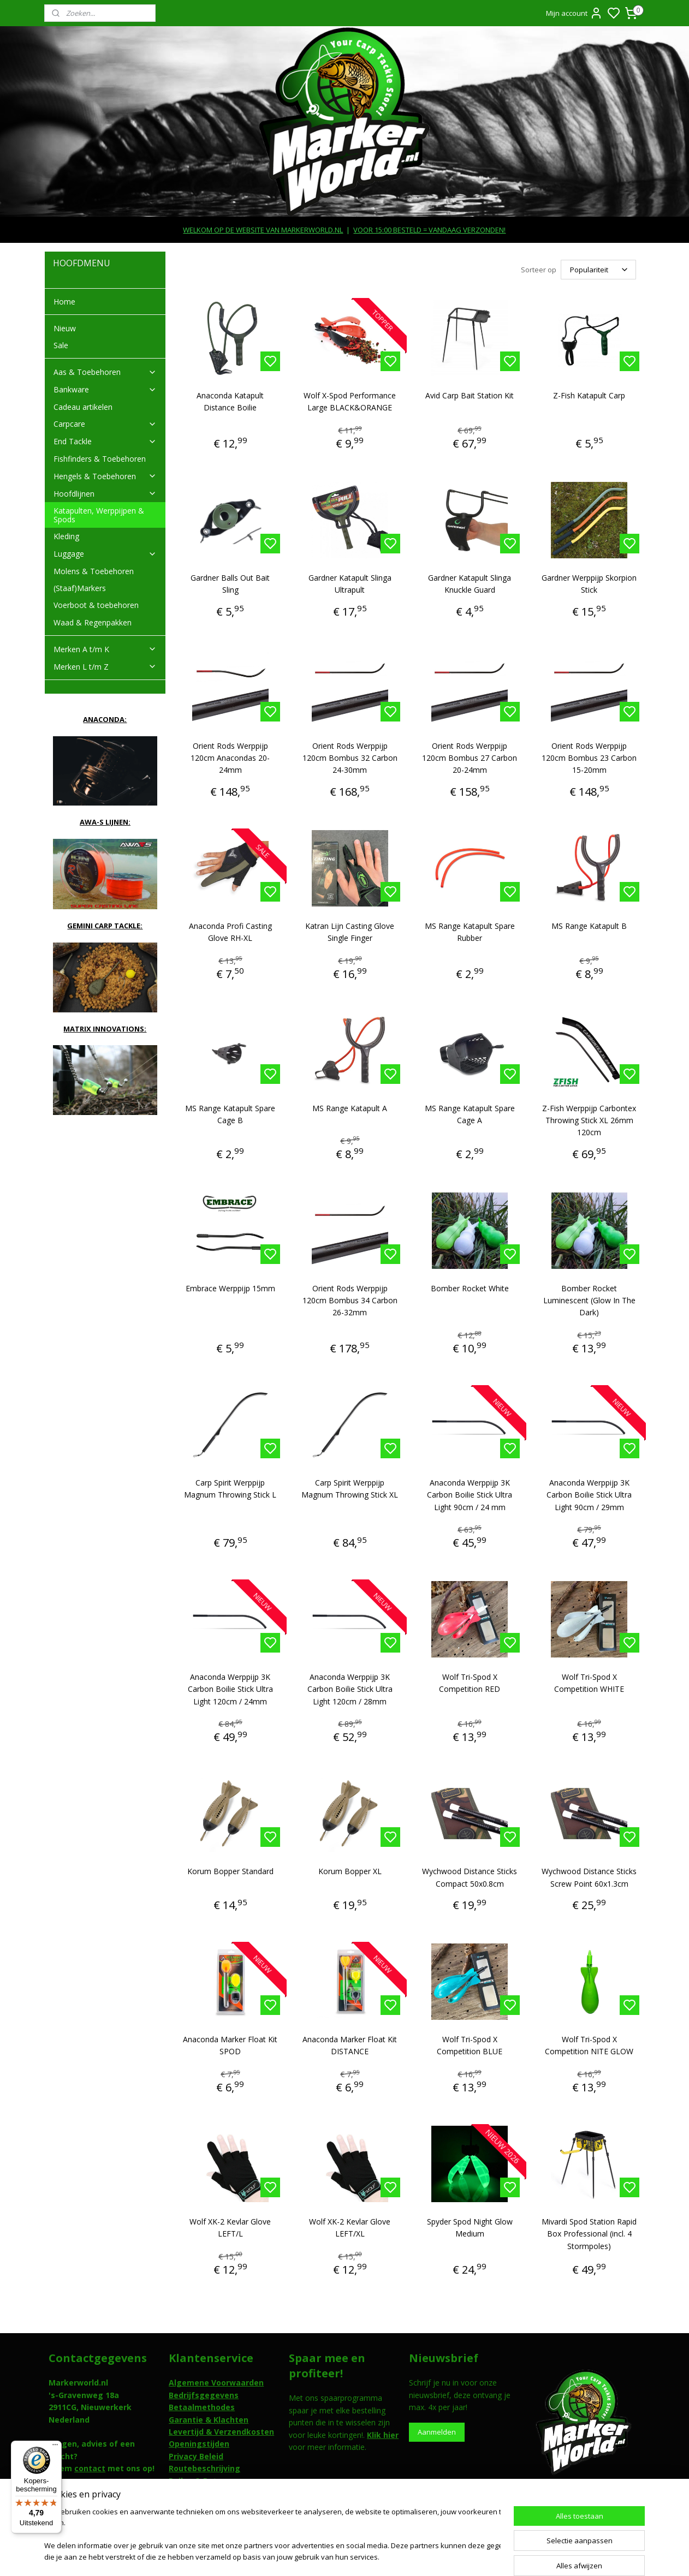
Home (64, 301)
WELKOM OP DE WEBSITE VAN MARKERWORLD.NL (263, 230)
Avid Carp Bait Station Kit (469, 395)
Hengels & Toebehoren (105, 476)
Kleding (66, 536)
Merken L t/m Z (105, 666)
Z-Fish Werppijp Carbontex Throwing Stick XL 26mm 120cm (589, 1120)
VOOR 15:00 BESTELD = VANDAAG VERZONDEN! (429, 230)
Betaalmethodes (202, 2407)
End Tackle (105, 441)
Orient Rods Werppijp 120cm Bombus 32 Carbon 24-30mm (349, 758)
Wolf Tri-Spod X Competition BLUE (469, 2045)
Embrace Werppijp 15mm (230, 1288)
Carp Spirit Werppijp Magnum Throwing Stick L (230, 1488)
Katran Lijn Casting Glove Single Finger (349, 932)
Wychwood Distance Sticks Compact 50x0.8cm (469, 1877)
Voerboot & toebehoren (96, 605)
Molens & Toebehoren (94, 571)
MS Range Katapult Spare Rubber (470, 932)
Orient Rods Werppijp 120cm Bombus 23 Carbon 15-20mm (589, 758)
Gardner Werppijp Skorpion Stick (589, 584)
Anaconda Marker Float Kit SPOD (230, 2045)
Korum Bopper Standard (230, 1871)
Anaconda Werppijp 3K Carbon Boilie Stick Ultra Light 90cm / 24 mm (469, 1494)
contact (89, 2468)
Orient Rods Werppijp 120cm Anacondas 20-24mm (230, 758)
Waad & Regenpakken (93, 622)
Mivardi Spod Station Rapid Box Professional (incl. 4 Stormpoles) (589, 2233)
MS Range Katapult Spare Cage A (470, 1114)
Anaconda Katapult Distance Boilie (230, 401)
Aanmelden (437, 2432)
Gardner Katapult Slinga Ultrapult (349, 584)
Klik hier (383, 2435)
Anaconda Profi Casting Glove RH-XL (230, 932)
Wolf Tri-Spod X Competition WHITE (589, 1683)
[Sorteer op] (598, 269)
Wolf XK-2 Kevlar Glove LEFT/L (230, 2227)
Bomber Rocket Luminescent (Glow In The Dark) (589, 1300)
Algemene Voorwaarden (216, 2382)
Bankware (105, 389)
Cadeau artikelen (83, 407)
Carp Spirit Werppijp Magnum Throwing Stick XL (349, 1488)
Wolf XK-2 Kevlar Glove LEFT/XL (349, 2227)
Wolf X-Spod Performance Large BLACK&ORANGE (350, 401)
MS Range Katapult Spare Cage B (230, 1114)
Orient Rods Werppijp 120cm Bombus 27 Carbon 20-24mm (469, 758)
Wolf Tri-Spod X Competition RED (469, 1683)
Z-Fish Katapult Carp (589, 395)
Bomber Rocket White (470, 1288)
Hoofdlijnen (105, 493)
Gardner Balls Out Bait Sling (230, 584)
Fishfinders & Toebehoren (100, 459)
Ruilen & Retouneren (209, 2481)
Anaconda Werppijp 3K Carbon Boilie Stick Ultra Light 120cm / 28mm (350, 1689)
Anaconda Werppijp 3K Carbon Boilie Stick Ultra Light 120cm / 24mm (230, 1689)
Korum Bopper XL (350, 1871)
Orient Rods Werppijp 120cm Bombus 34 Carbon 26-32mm (349, 1300)
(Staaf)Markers (80, 588)
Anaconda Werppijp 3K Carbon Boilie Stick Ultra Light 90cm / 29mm (589, 1494)
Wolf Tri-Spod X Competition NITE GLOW (589, 2045)
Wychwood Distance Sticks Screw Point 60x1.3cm (589, 1877)
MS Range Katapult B (589, 926)
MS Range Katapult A (349, 1108)
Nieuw (65, 328)
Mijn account (574, 13)
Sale (61, 345)
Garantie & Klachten (208, 2419)
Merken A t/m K (105, 649)
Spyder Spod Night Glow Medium (470, 2227)
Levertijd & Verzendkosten (221, 2431)
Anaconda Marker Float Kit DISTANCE (349, 2045)
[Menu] (55, 2447)
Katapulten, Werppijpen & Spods (99, 514)
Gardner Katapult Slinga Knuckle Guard (469, 584)
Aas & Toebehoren (105, 372)
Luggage (105, 553)
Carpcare (105, 424)
